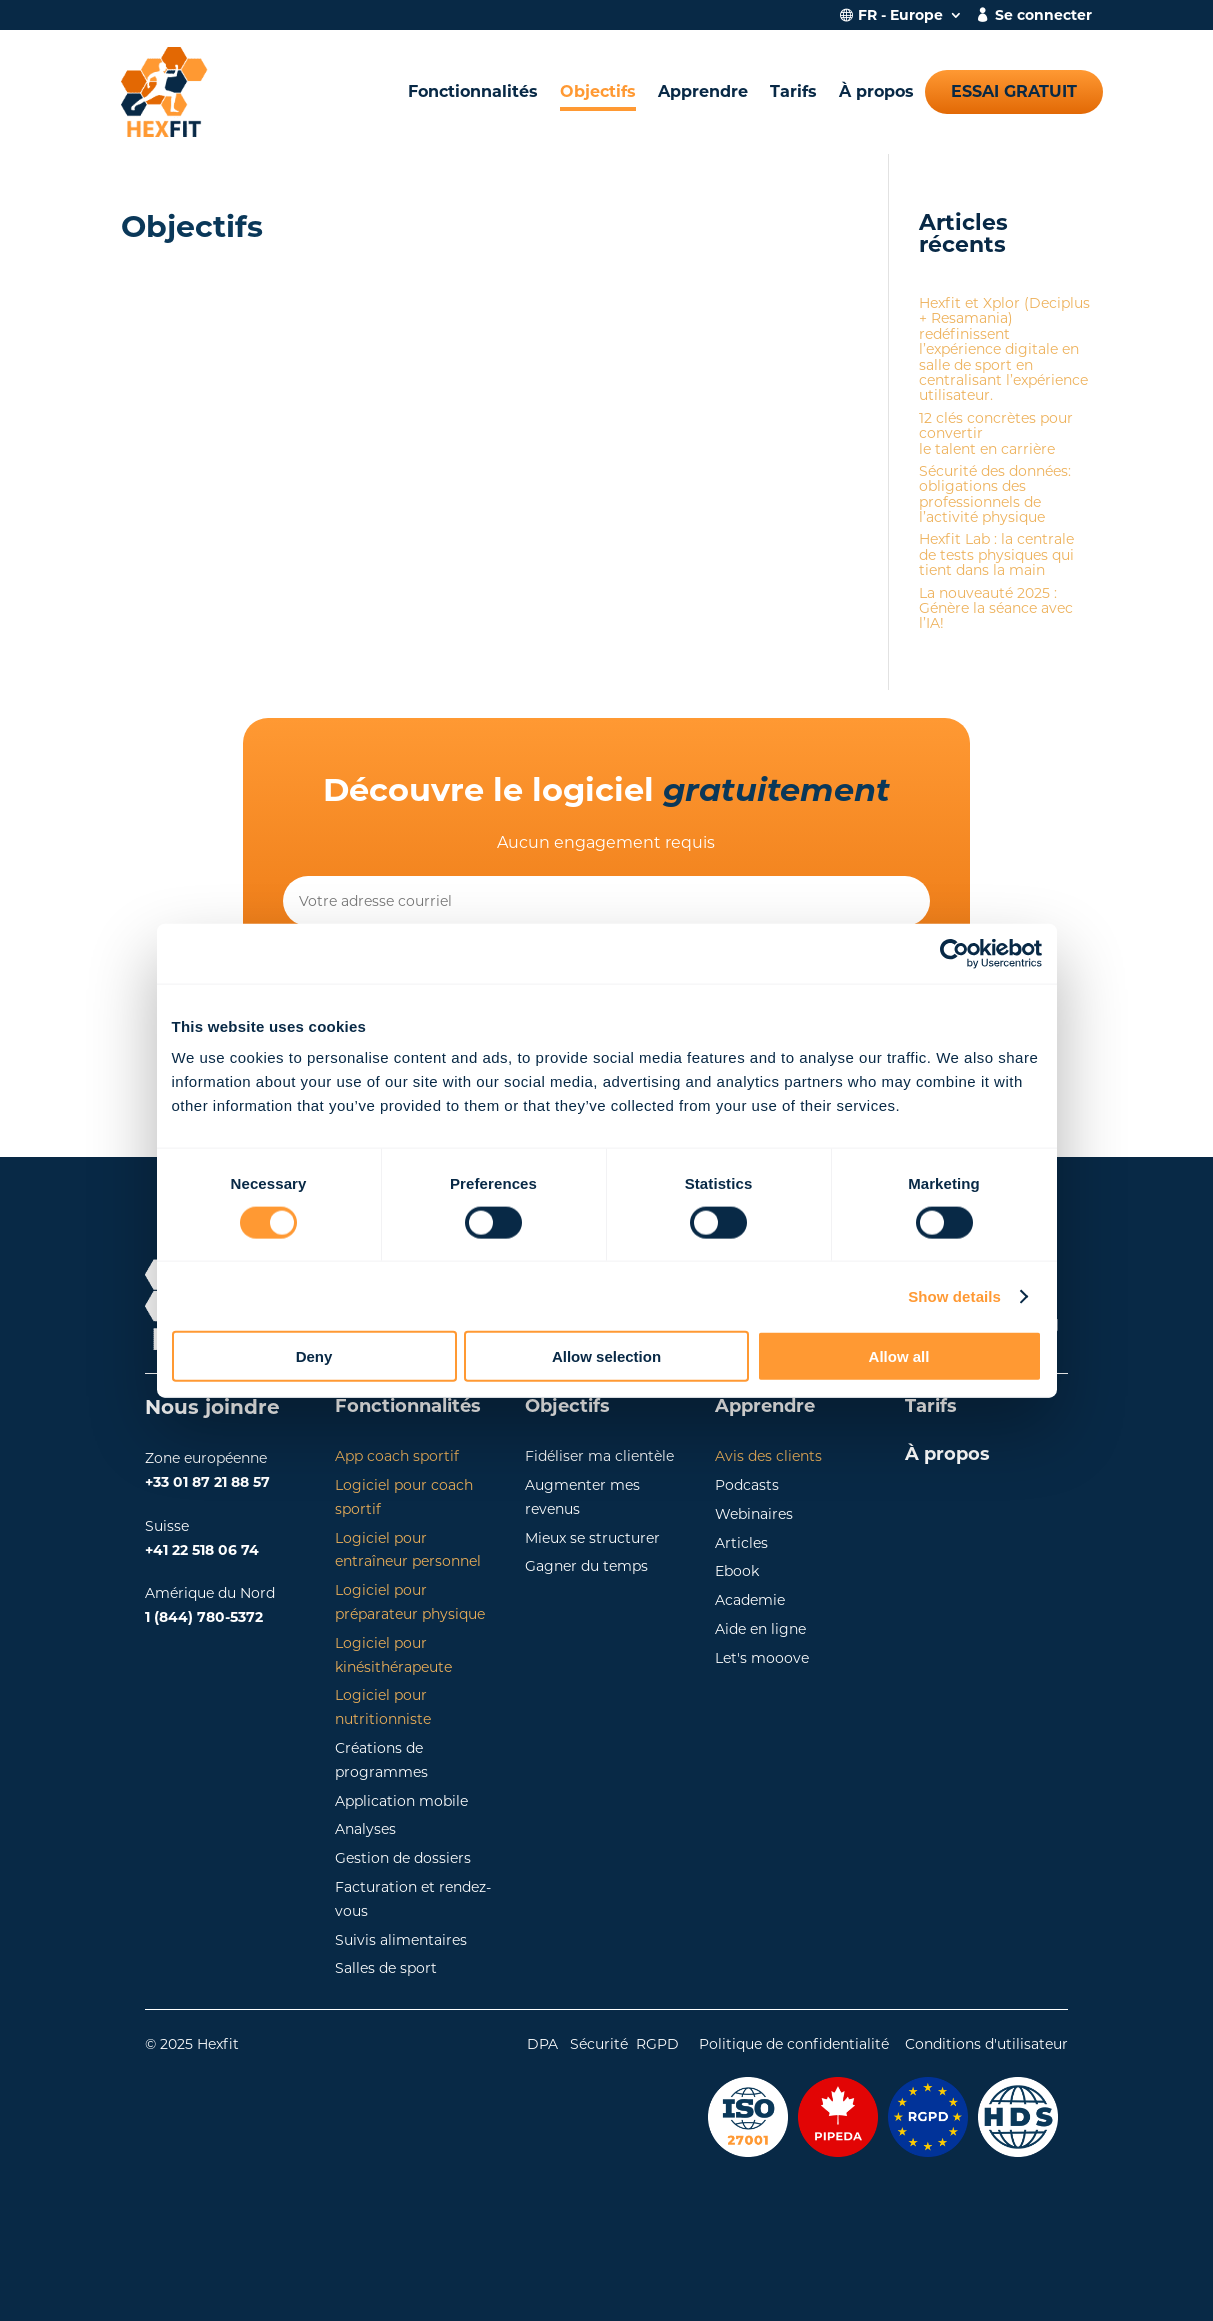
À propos (876, 91)
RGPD (657, 2044)
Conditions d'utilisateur (986, 2044)
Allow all (899, 1356)
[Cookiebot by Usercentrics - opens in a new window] (954, 953)
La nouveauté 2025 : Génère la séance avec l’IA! (996, 608)
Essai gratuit (1014, 91)
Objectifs (598, 91)
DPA (542, 2044)
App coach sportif (397, 1456)
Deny (314, 1356)
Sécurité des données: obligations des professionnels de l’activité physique (995, 494)
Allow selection (606, 1356)
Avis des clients (768, 1456)
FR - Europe (900, 16)
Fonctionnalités (473, 91)
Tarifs (793, 91)
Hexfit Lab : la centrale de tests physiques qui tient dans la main (996, 554)
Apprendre (703, 91)
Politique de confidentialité (792, 2044)
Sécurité (599, 2044)
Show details (954, 1295)
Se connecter (1043, 16)
